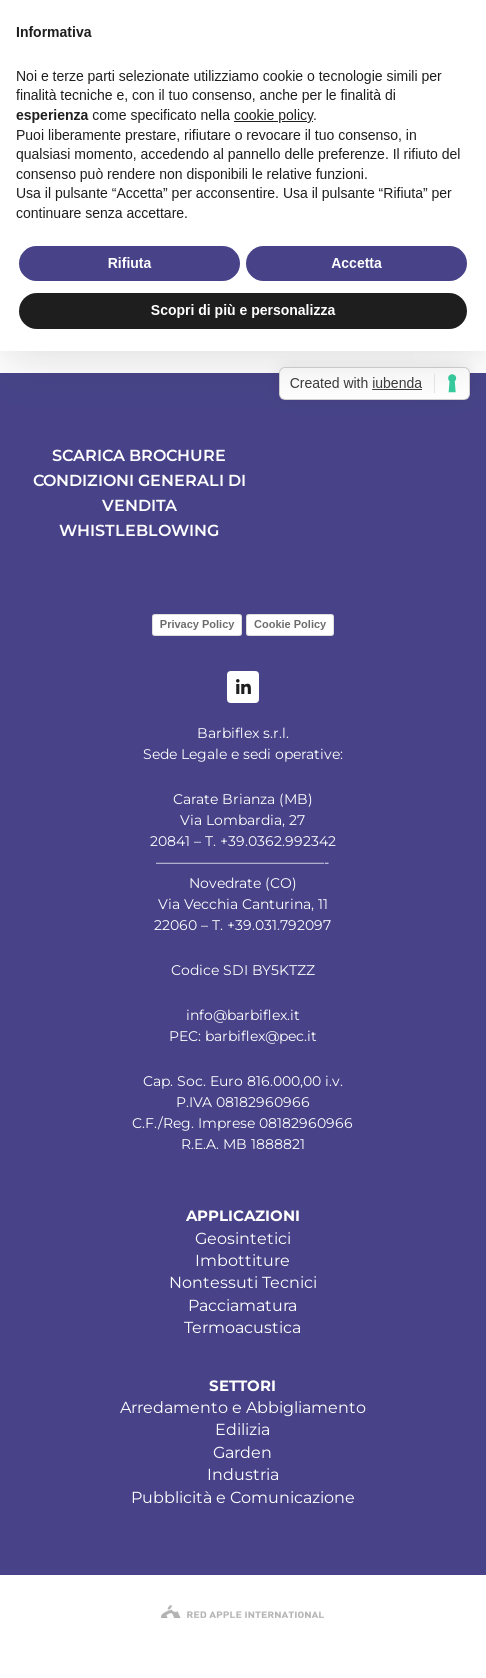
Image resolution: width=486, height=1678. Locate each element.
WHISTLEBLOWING (139, 530)
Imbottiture (242, 1260)
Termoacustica (242, 1327)
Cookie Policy (290, 624)
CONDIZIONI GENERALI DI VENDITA (139, 493)
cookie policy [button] (273, 115)
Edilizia (242, 1429)
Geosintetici (243, 1238)
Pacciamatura (242, 1305)
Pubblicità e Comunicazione (243, 1497)
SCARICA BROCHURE (139, 455)
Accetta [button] (356, 263)
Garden (242, 1452)
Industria (243, 1474)
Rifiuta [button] (130, 263)
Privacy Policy (197, 624)
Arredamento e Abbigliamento (243, 1407)
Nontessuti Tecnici (243, 1282)
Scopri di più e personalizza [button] (243, 310)
